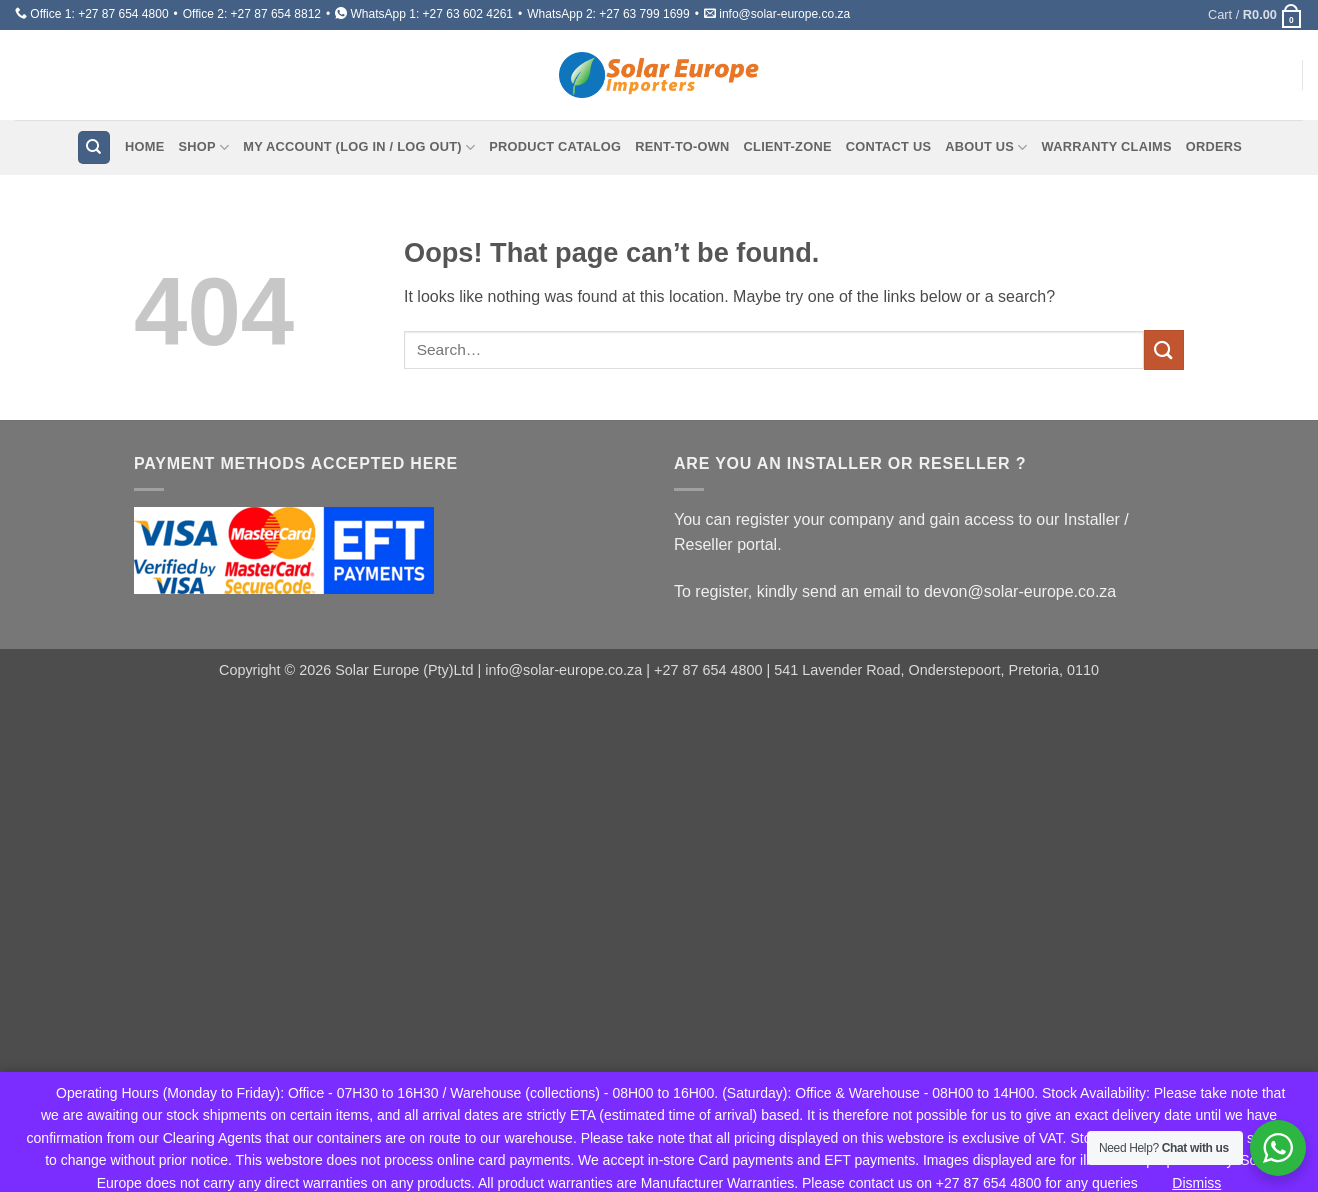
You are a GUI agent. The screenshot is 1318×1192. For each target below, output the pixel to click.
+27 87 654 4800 (123, 14)
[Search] (94, 147)
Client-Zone (788, 146)
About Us (986, 147)
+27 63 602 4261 (468, 14)
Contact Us (889, 146)
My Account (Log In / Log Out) (359, 147)
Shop (203, 147)
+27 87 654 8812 (276, 14)
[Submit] (1164, 349)
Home (144, 146)
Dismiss (1196, 1183)
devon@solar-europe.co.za (1020, 591)
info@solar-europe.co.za (784, 14)
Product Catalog (555, 146)
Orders (1214, 146)
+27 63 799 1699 (644, 14)
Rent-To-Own (682, 146)
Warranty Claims (1107, 146)
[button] (1255, 15)
